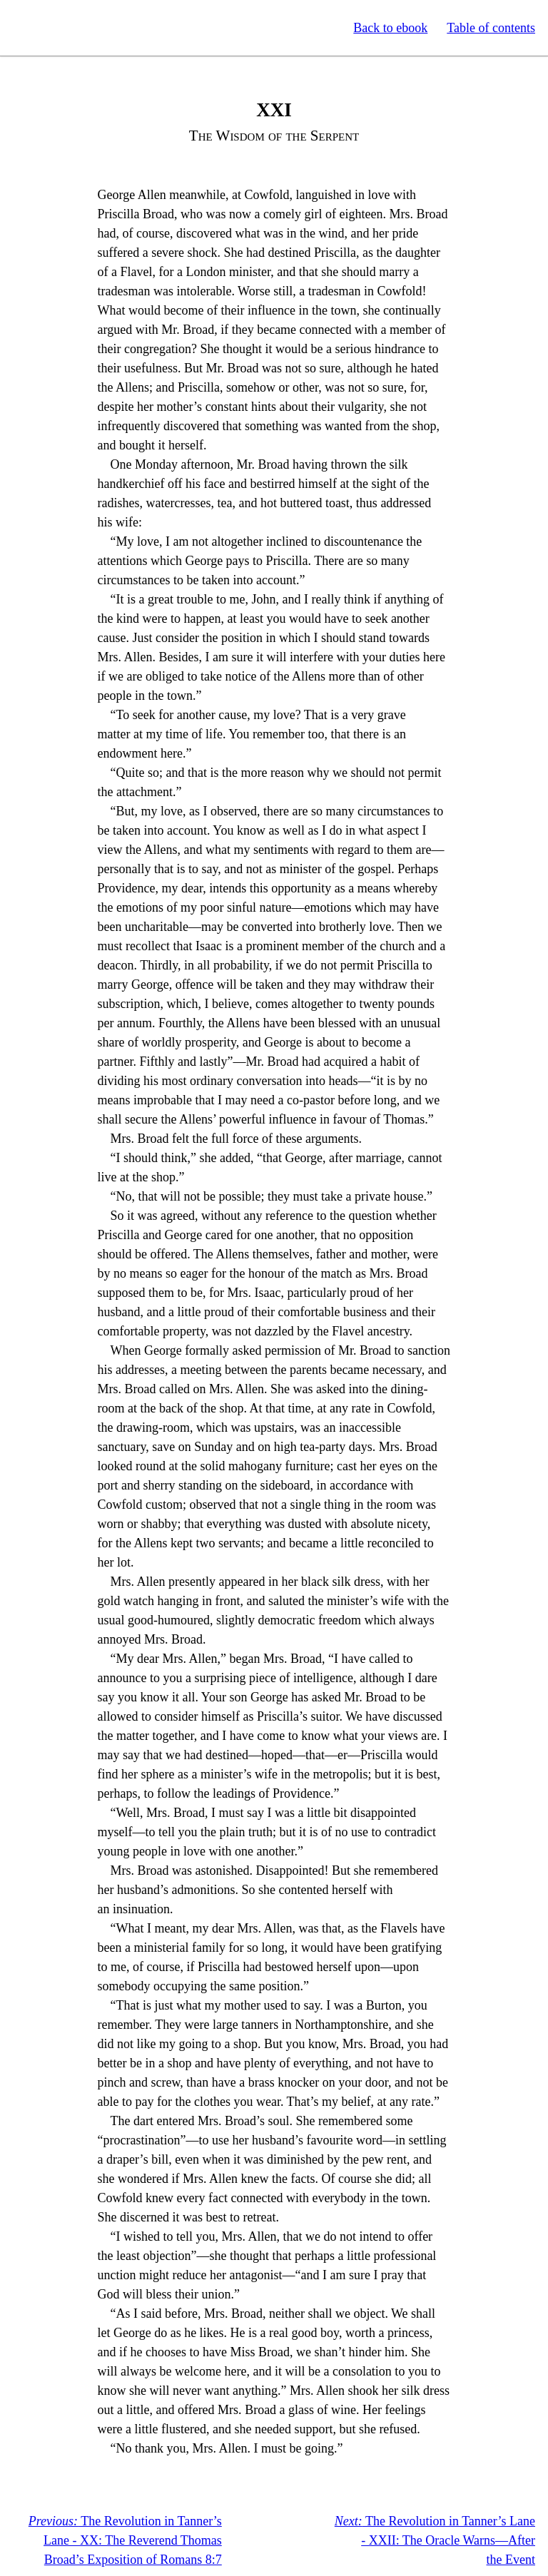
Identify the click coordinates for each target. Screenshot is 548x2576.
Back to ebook (390, 28)
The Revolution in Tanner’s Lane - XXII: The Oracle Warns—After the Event (435, 2540)
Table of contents (491, 28)
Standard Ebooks (77, 28)
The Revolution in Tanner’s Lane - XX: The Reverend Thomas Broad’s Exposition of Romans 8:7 (125, 2540)
